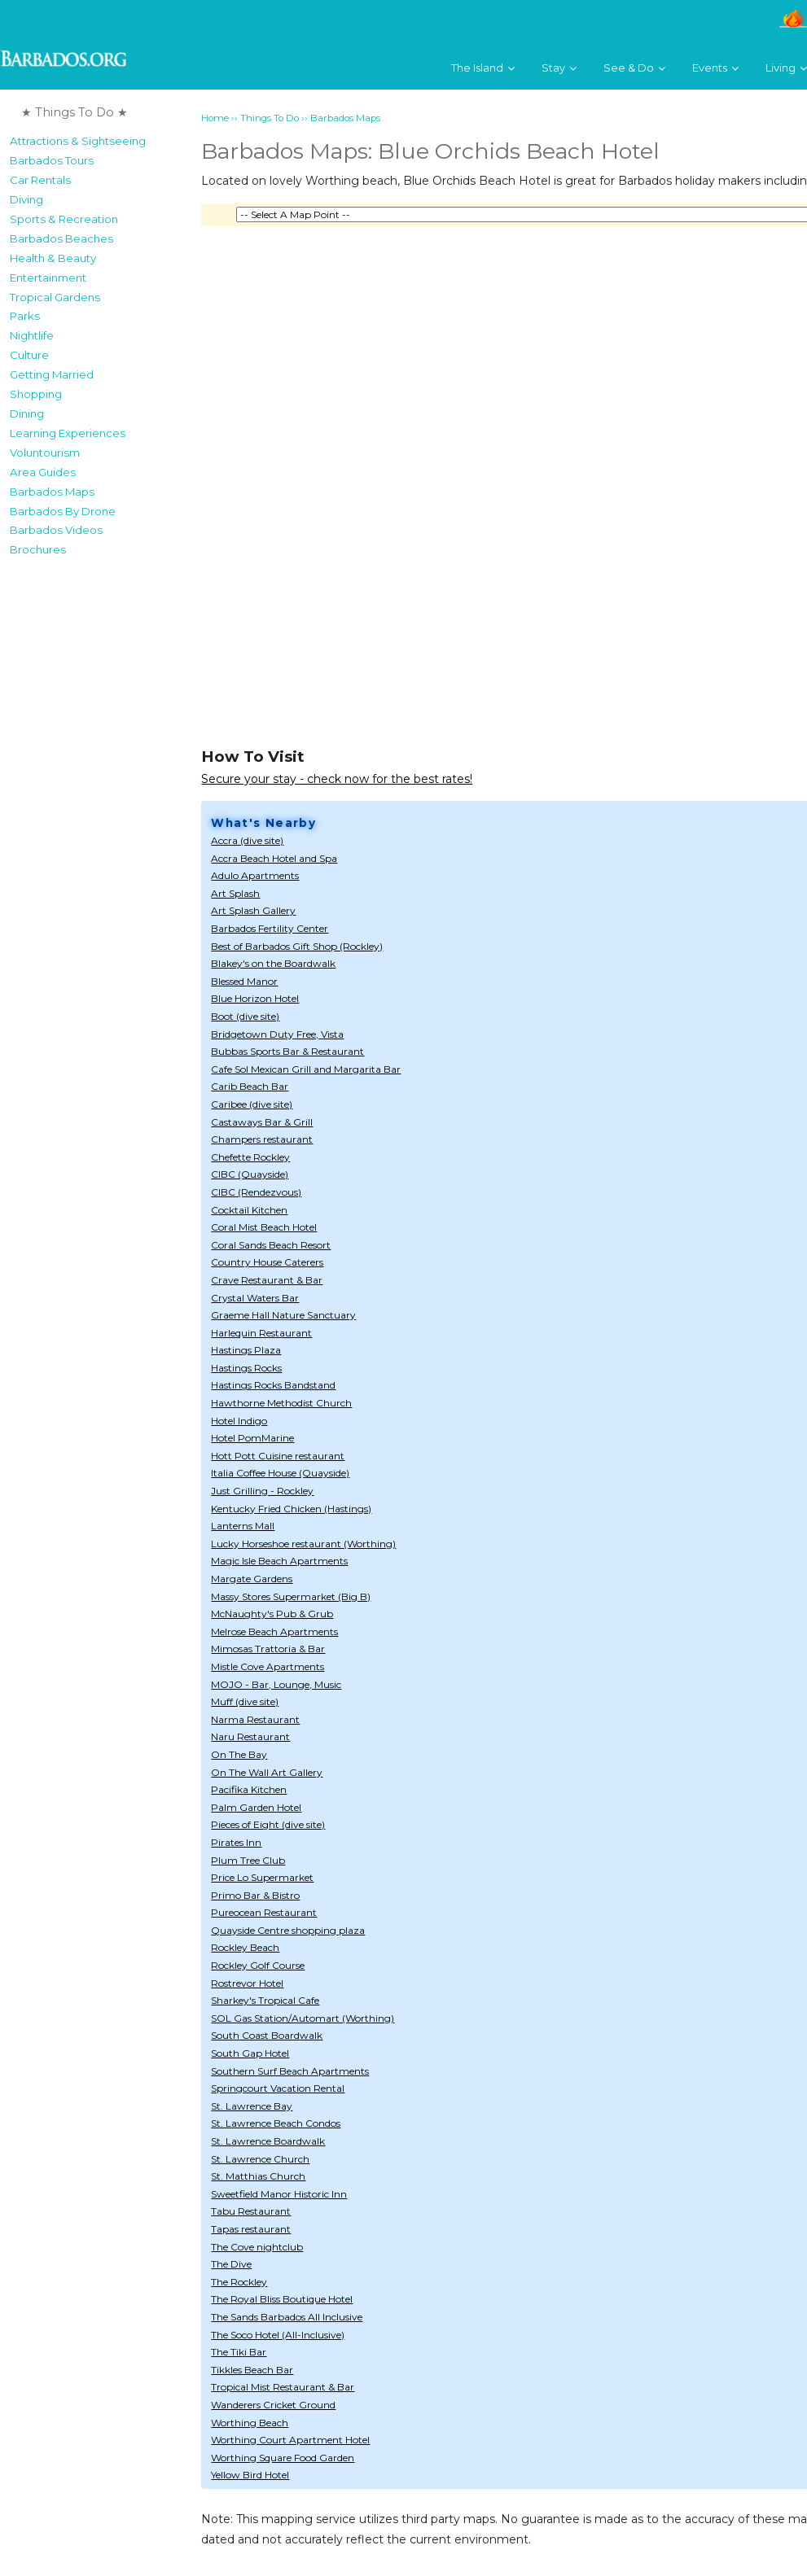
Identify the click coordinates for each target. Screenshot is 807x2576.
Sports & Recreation (64, 218)
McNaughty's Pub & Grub (272, 1613)
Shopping (36, 393)
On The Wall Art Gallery (266, 1772)
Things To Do (269, 118)
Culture (29, 354)
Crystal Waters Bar (255, 1298)
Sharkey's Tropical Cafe (265, 2000)
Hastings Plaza (246, 1350)
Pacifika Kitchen (249, 1789)
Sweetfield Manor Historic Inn (279, 2194)
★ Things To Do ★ (74, 112)
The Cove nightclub (257, 2247)
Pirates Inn (236, 1842)
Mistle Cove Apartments (267, 1666)
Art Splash (235, 893)
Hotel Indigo (239, 1421)
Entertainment (48, 277)
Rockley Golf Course (258, 1965)
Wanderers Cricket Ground (273, 2405)
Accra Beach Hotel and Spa (274, 858)
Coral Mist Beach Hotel (264, 1227)
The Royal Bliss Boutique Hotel (282, 2299)
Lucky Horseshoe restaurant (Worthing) (303, 1543)
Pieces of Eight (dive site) (268, 1824)
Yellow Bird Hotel (250, 2475)
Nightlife (32, 335)
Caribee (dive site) (251, 1104)
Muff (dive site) (245, 1701)
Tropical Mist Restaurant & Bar (282, 2387)
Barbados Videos (56, 529)
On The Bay (239, 1754)
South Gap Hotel (250, 2053)
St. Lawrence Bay (251, 2106)
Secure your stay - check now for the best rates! (336, 779)
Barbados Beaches (61, 238)
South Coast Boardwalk (266, 2035)
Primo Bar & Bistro (255, 1895)
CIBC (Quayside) (249, 1174)
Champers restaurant (262, 1139)
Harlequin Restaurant (261, 1333)
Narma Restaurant (255, 1719)
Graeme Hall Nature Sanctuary (283, 1315)
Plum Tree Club (248, 1860)
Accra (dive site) (247, 840)
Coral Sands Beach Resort (271, 1245)
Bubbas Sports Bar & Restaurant (287, 1051)
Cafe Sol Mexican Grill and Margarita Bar (306, 1069)
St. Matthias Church (258, 2176)
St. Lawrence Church (260, 2159)
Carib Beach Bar (249, 1086)
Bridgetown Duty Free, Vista (277, 1034)
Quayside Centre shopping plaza (288, 1930)
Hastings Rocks (246, 1368)
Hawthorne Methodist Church (281, 1403)
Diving (26, 199)
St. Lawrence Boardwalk (268, 2141)
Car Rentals (40, 179)
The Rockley (239, 2282)
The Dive (231, 2264)
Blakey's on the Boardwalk (273, 963)
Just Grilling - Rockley (262, 1491)
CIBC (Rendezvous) (256, 1192)
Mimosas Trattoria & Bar (268, 1648)
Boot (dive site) (245, 1016)
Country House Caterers (267, 1262)
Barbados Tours (52, 160)
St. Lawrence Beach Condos (275, 2123)
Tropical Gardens (55, 297)
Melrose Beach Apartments (274, 1631)
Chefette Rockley (250, 1157)
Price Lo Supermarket (262, 1877)
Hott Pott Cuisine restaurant (277, 1456)
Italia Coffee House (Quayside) (280, 1473)
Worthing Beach (249, 2422)
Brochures (38, 549)
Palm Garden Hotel (256, 1807)
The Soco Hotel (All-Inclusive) (277, 2335)
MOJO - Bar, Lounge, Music (276, 1684)
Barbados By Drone (63, 511)
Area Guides (43, 472)
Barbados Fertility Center (269, 928)
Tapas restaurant (251, 2229)
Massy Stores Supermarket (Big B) (291, 1596)
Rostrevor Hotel (247, 1983)
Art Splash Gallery (253, 910)
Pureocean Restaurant (264, 1912)
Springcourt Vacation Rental (277, 2088)
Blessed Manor (244, 981)
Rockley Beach (245, 1947)
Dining (27, 413)
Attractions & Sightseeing (78, 140)
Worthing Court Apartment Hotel (290, 2440)
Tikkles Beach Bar (252, 2370)
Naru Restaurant (250, 1736)
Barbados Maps (52, 491)
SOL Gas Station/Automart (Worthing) (302, 2018)
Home (215, 118)
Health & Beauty (53, 258)
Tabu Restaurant (251, 2211)
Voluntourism (45, 452)
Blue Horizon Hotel (255, 998)
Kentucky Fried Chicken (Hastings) (291, 1508)
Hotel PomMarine (252, 1438)
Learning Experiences (67, 433)
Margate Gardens (251, 1578)
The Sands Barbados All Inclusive (286, 2317)
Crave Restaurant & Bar (266, 1280)
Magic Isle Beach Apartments (279, 1561)
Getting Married (52, 374)
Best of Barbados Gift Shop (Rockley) (297, 946)
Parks (25, 315)
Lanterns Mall (242, 1526)
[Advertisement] (82, 809)
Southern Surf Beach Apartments (290, 2071)
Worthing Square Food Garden (282, 2457)
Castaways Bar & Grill (262, 1122)
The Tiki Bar (238, 2352)
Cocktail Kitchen (249, 1210)
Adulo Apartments (255, 875)
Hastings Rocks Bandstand (273, 1385)
